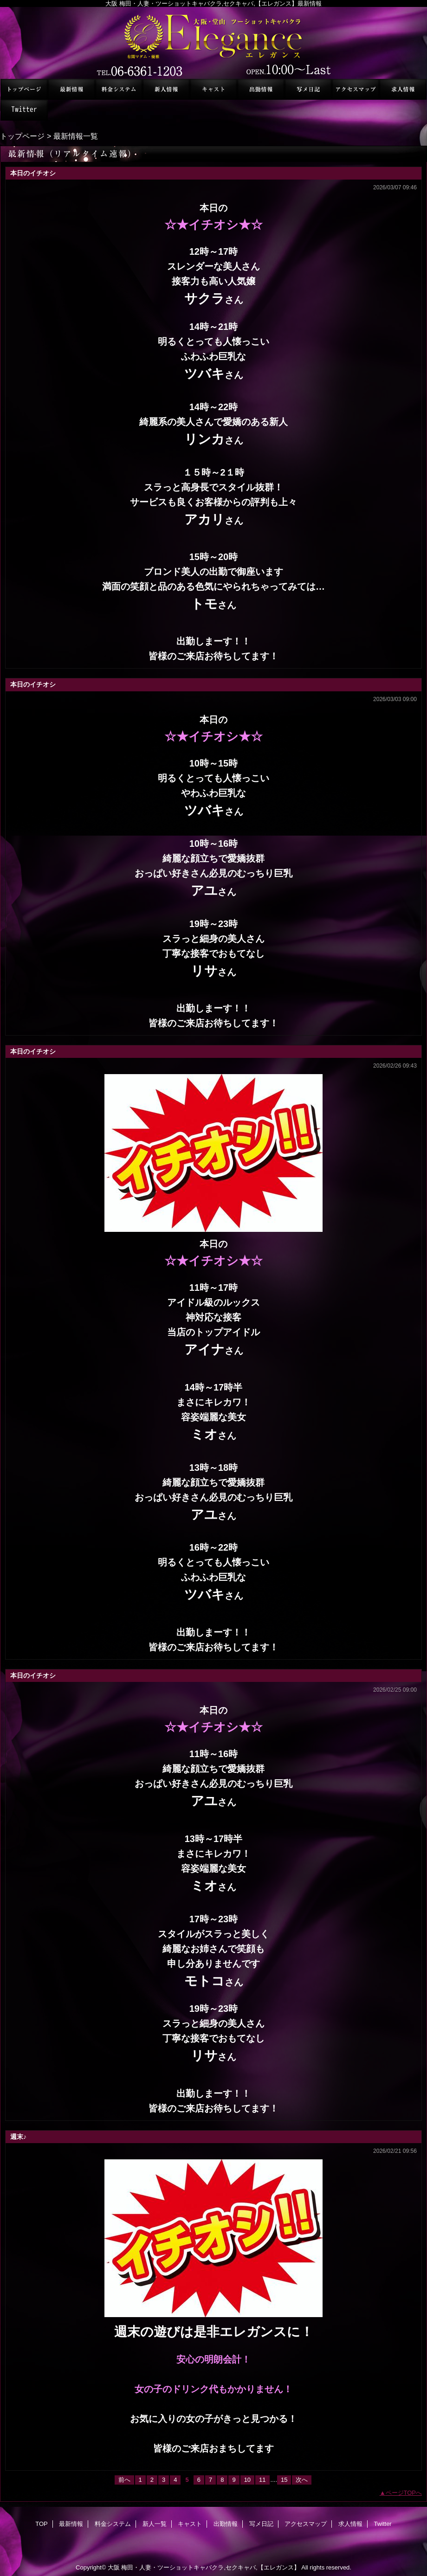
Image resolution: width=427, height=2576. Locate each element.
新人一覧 (166, 89)
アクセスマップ (355, 89)
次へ (302, 2479)
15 (284, 2479)
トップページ (22, 136)
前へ (124, 2479)
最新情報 (71, 89)
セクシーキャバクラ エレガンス (213, 43)
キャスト (213, 89)
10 (247, 2479)
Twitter (24, 110)
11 (262, 2479)
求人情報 (403, 89)
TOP (24, 89)
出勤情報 (261, 89)
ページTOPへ (404, 2492)
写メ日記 (308, 89)
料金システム (118, 89)
